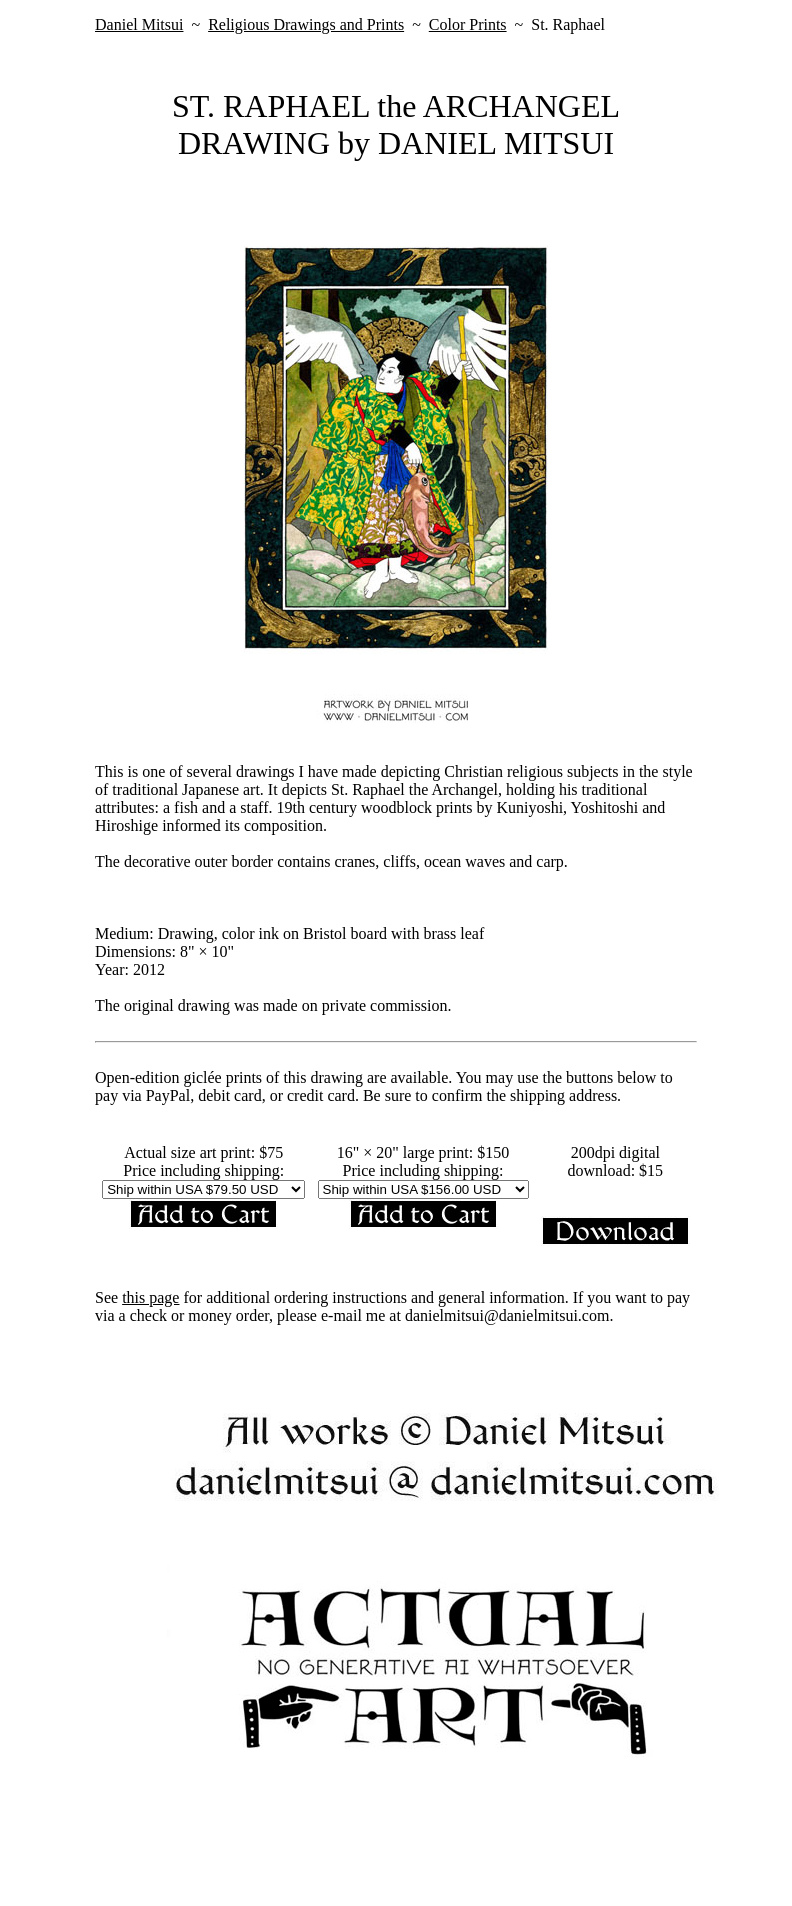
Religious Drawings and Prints (306, 24)
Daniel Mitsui (139, 24)
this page (150, 1297)
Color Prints (468, 24)
